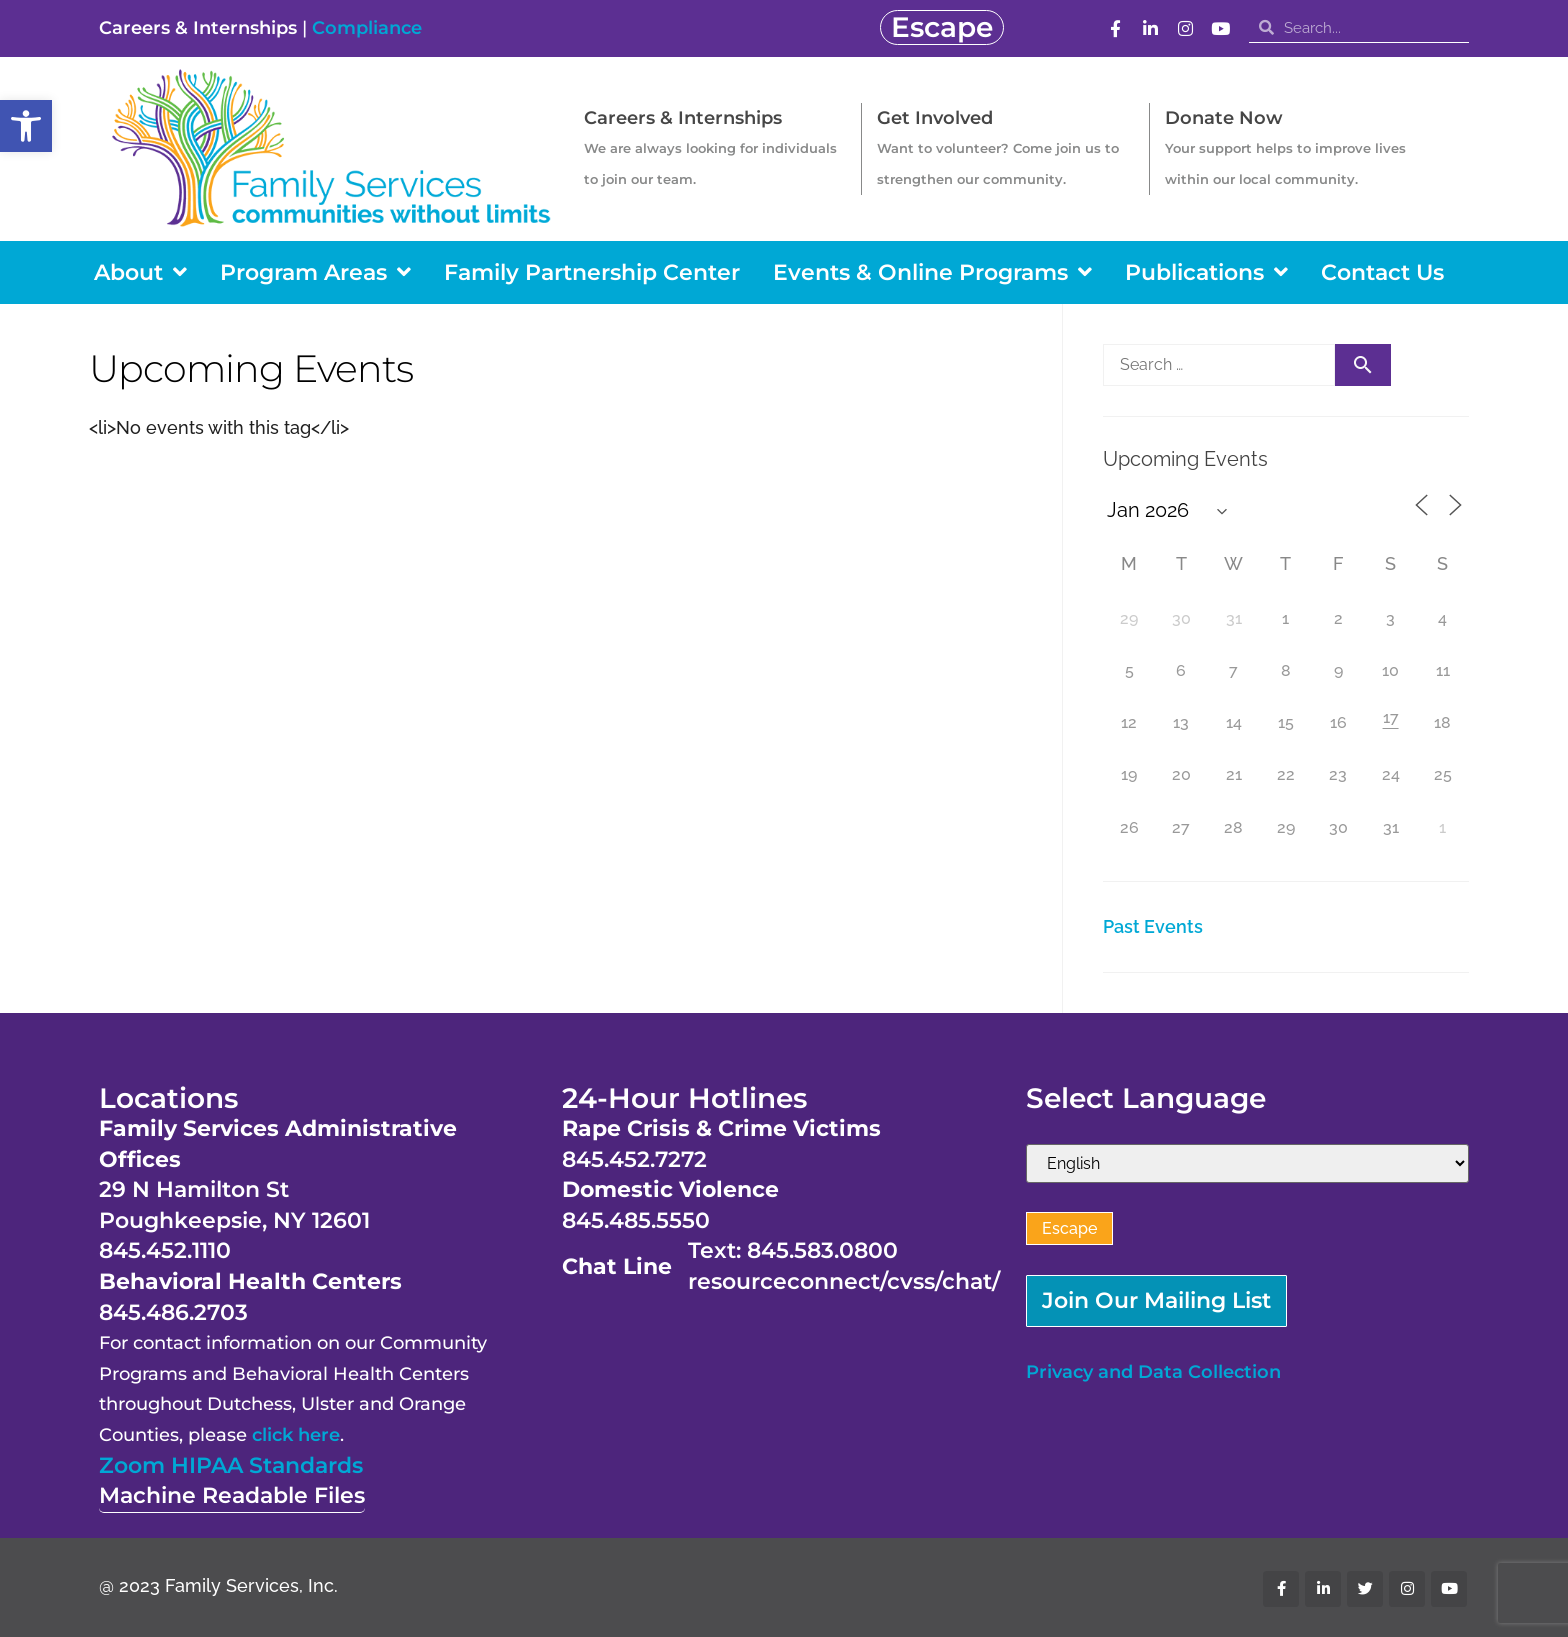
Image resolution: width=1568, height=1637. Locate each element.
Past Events (1153, 926)
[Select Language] (1247, 1163)
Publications (1206, 272)
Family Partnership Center (592, 272)
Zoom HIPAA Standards (231, 1465)
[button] (26, 126)
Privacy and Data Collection (1153, 1372)
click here (296, 1435)
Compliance (367, 28)
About (140, 272)
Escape (1069, 1228)
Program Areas (315, 272)
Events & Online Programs (932, 272)
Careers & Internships (198, 28)
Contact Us (1382, 272)
